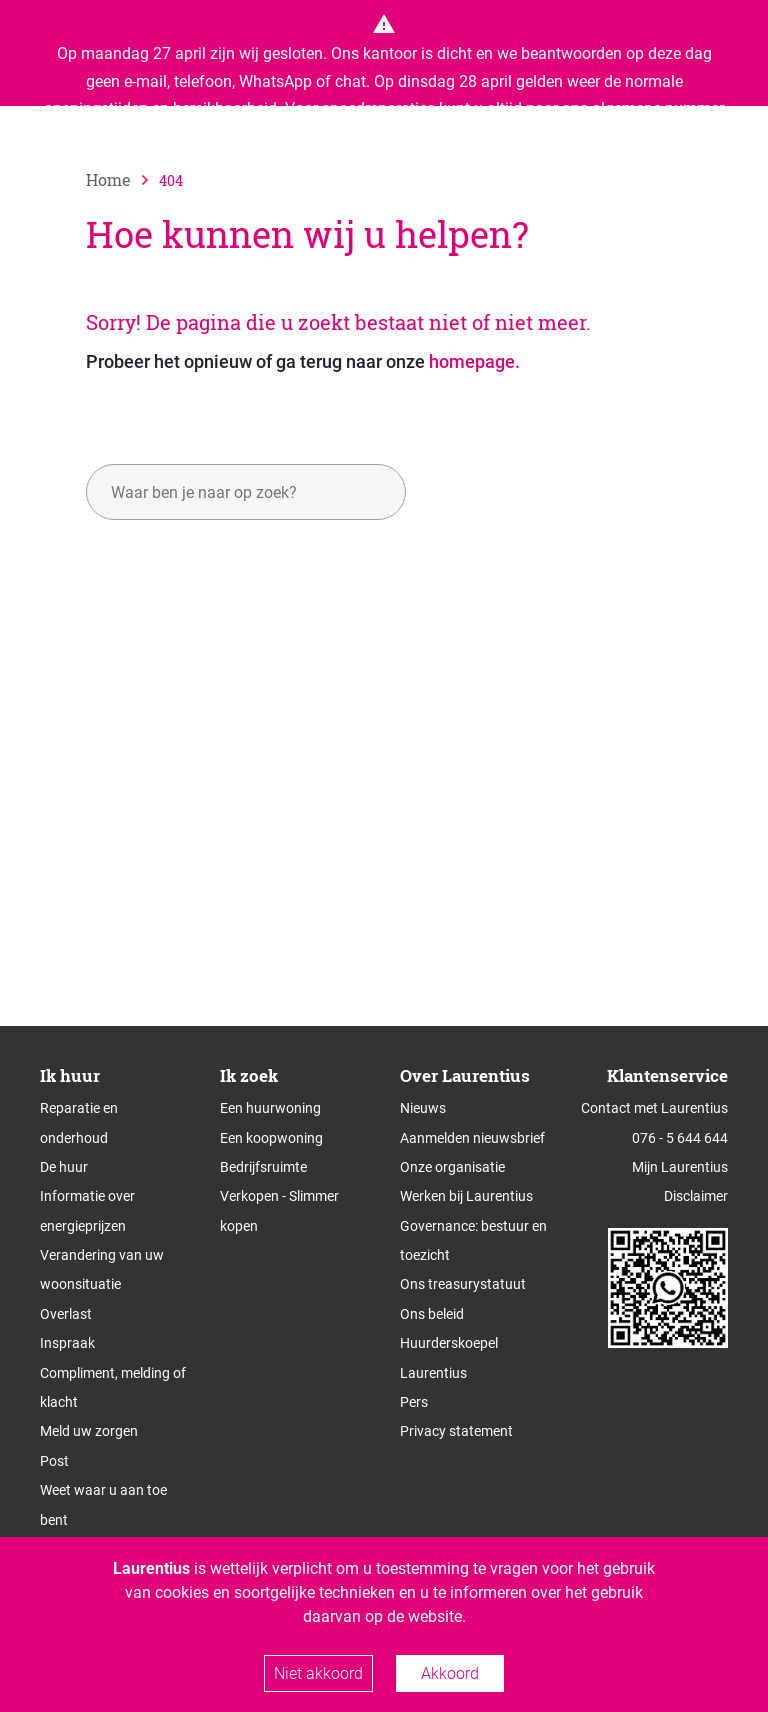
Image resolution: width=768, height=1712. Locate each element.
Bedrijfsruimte (263, 1167)
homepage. (474, 361)
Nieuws (423, 1108)
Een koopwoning (271, 1138)
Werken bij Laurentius (466, 1196)
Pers (414, 1402)
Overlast (66, 1314)
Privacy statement (456, 1431)
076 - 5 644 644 (680, 1138)
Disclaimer (696, 1196)
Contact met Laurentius (654, 1108)
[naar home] (122, 179)
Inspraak (67, 1343)
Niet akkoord (318, 1673)
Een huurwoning (270, 1108)
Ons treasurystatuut (463, 1284)
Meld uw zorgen (89, 1431)
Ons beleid (432, 1314)
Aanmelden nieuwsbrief (472, 1138)
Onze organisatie (452, 1167)
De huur (64, 1167)
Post (54, 1461)
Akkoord (450, 1673)
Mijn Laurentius (680, 1167)
